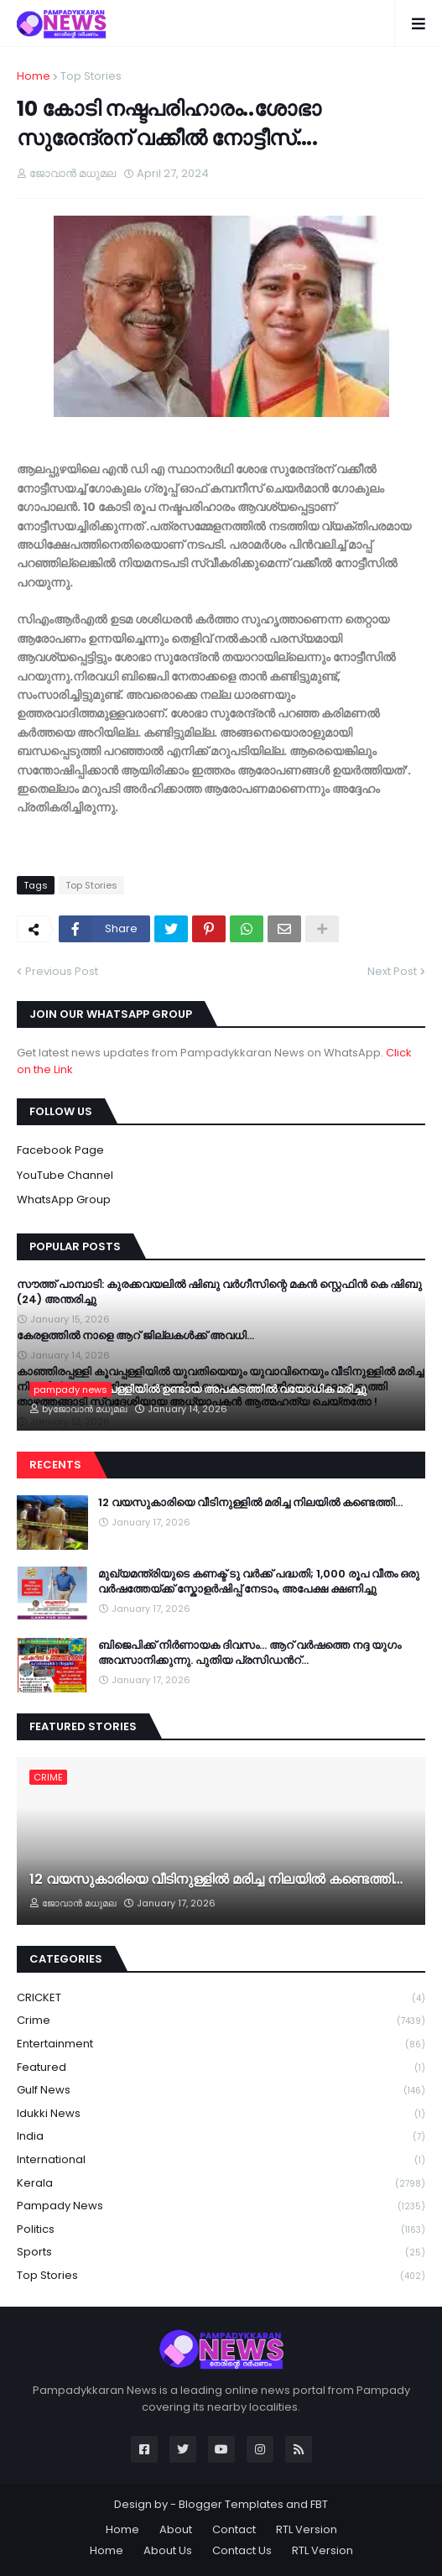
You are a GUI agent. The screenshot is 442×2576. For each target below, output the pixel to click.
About (175, 2529)
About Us (167, 2550)
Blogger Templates (231, 2504)
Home (33, 76)
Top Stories (91, 76)
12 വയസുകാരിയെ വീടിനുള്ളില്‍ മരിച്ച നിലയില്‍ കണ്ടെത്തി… (250, 1502)
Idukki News (221, 2114)
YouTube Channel (65, 1175)
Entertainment (221, 2044)
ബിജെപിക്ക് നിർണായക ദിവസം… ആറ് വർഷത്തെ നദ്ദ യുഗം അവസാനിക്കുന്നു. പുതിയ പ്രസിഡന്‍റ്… (249, 1653)
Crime (221, 2021)
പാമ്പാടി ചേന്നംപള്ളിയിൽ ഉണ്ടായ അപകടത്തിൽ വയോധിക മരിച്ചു (198, 1389)
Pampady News (221, 2206)
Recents (55, 1465)
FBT (319, 2504)
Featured (221, 2068)
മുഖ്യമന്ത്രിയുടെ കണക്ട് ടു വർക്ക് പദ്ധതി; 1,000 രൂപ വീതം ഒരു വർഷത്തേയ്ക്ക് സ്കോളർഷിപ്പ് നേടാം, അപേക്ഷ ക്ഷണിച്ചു (258, 1582)
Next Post (392, 971)
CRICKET (221, 1998)
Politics (221, 2230)
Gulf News (221, 2090)
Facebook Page (60, 1150)
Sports (221, 2252)
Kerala (221, 2184)
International (221, 2160)
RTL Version (306, 2529)
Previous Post (61, 971)
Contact (234, 2529)
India (221, 2137)
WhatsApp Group (64, 1199)
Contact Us (242, 2550)
